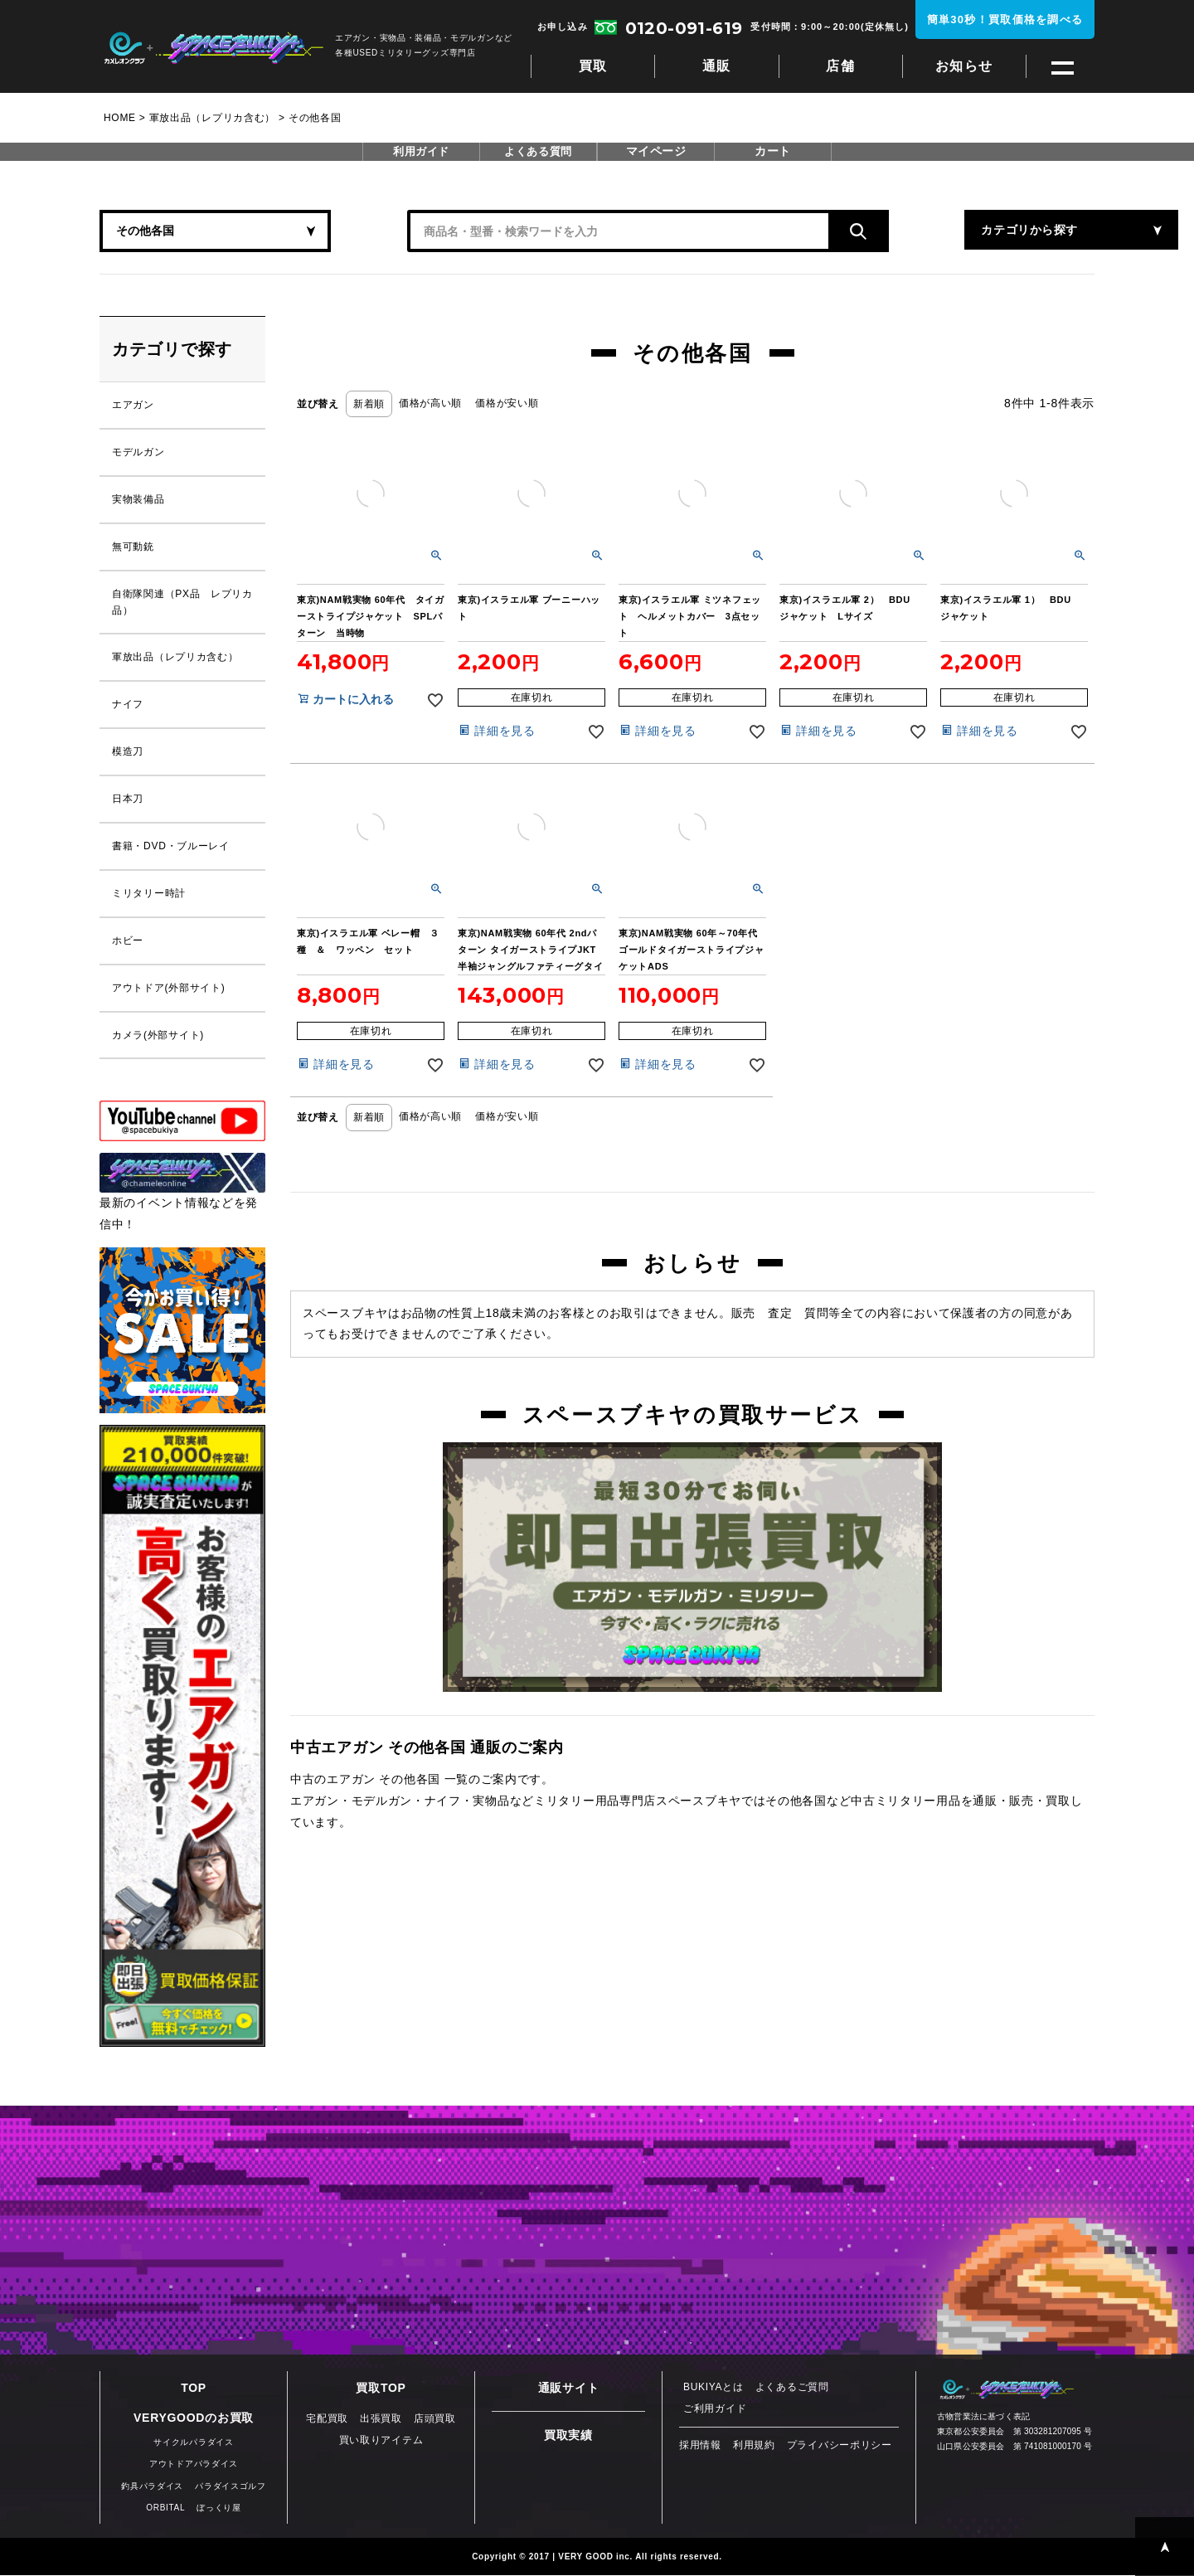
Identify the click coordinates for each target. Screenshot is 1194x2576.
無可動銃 (133, 547)
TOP (193, 2389)
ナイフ (127, 706)
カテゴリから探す (929, 230)
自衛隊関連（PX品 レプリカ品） (182, 603)
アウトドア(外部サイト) (168, 989)
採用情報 (700, 2446)
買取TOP (380, 2389)
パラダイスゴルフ (230, 2486)
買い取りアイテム (381, 2441)
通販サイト (568, 2389)
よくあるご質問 (792, 2388)
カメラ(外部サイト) (158, 1037)
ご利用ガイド (714, 2410)
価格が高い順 (430, 403)
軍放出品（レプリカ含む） (212, 118)
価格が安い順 (506, 403)
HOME (120, 118)
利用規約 (754, 2446)
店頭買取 (435, 2420)
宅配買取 (327, 2420)
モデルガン (138, 453)
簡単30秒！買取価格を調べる (1005, 19)
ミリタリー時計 (149, 895)
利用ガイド (421, 151)
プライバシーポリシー (839, 2446)
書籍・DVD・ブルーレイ (171, 847)
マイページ (656, 151)
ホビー (127, 942)
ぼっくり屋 (219, 2509)
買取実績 (568, 2436)
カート (773, 151)
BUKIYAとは (713, 2388)
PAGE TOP (1164, 2546)
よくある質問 (538, 151)
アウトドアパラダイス (193, 2465)
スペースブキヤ (214, 48)
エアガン (133, 405)
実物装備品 (138, 500)
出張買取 (381, 2420)
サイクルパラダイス (193, 2443)
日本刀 (127, 800)
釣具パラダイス (152, 2486)
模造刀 (127, 753)
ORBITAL (165, 2509)
